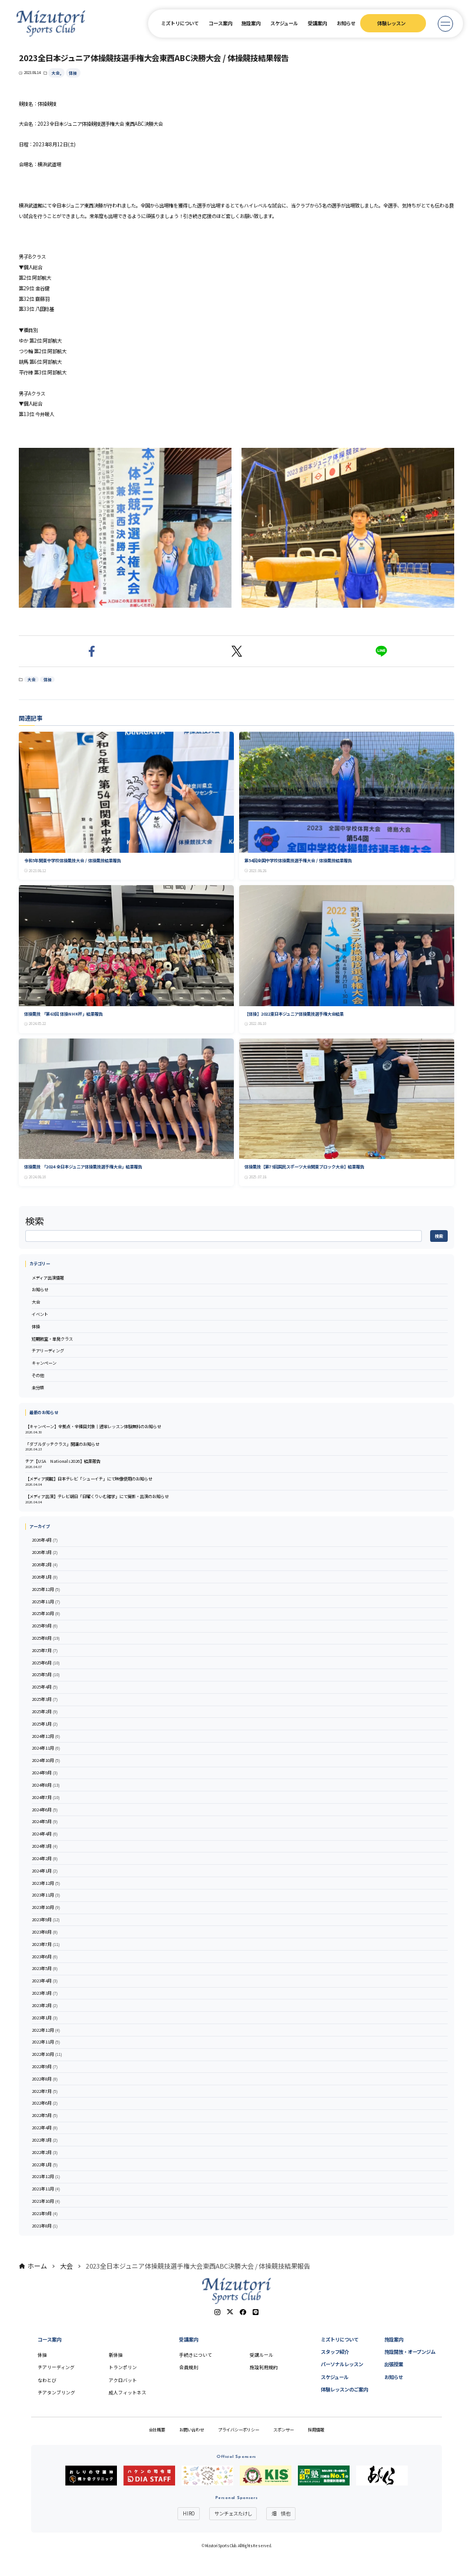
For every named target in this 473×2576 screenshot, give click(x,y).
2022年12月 (46, 2030)
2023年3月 (45, 1993)
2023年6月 (45, 1957)
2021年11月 (46, 2189)
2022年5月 (45, 2115)
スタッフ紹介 (335, 2351)
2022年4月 (45, 2128)
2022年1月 (45, 2165)
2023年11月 (46, 1895)
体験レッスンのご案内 (344, 2389)
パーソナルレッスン (342, 2363)
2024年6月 (45, 1810)
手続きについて (195, 2354)
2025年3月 (45, 1699)
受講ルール (261, 2354)
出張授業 (393, 2363)
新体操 (116, 2354)
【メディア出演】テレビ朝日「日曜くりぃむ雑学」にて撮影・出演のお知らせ (97, 1496)
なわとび (47, 2380)
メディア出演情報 (48, 1278)
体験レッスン (391, 22)
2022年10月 (47, 2054)
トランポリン (123, 2367)
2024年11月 (46, 1748)
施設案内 (250, 22)
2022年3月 (45, 2140)
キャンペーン (44, 1363)
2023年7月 (45, 1944)
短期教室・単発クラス (52, 1339)
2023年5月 (45, 1968)
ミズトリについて (180, 22)
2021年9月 (45, 2213)
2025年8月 (45, 1638)
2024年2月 (45, 1858)
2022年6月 (45, 2103)
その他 (38, 1375)
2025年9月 (45, 1626)
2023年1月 (45, 2018)
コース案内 (220, 22)
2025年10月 (46, 1613)
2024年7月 (45, 1797)
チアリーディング (48, 1351)
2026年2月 (45, 1565)
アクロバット (123, 2380)
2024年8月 (45, 1785)
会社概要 (157, 2430)
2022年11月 (46, 2042)
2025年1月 (45, 1724)
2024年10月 (46, 1760)
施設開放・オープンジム (409, 2351)
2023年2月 (45, 2005)
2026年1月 (45, 1577)
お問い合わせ (191, 2430)
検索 (34, 1221)
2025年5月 (45, 1674)
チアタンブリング (56, 2392)
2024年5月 (45, 1821)
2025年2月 (45, 1712)
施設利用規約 (264, 2367)
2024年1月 (45, 1871)
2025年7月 (45, 1650)
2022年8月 (45, 2079)
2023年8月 (45, 1932)
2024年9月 (45, 1773)
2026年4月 (45, 1540)
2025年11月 (46, 1602)
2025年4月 (45, 1687)
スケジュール (284, 22)
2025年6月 (45, 1663)
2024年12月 (46, 1736)
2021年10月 (46, 2201)
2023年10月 (46, 1907)
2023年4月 (45, 1981)
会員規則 (188, 2367)
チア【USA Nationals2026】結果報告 (62, 1461)
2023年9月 (45, 1920)
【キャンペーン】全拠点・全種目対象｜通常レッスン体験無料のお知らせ (93, 1426)
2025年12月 (46, 1589)
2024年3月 (45, 1846)
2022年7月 (45, 2091)
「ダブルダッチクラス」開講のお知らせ (62, 1444)
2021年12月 (46, 2176)
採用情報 (316, 2430)
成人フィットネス (127, 2392)
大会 (56, 73)
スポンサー (283, 2430)
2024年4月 (45, 1834)
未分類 (38, 1388)
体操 (73, 73)
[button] (91, 651)
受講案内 (317, 22)
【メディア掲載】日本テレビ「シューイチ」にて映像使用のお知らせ (88, 1479)
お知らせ (346, 22)
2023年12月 (46, 1883)
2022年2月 (45, 2152)
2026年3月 (45, 1552)
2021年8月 (45, 2226)
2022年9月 (45, 2067)
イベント (40, 1314)
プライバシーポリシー (238, 2430)
